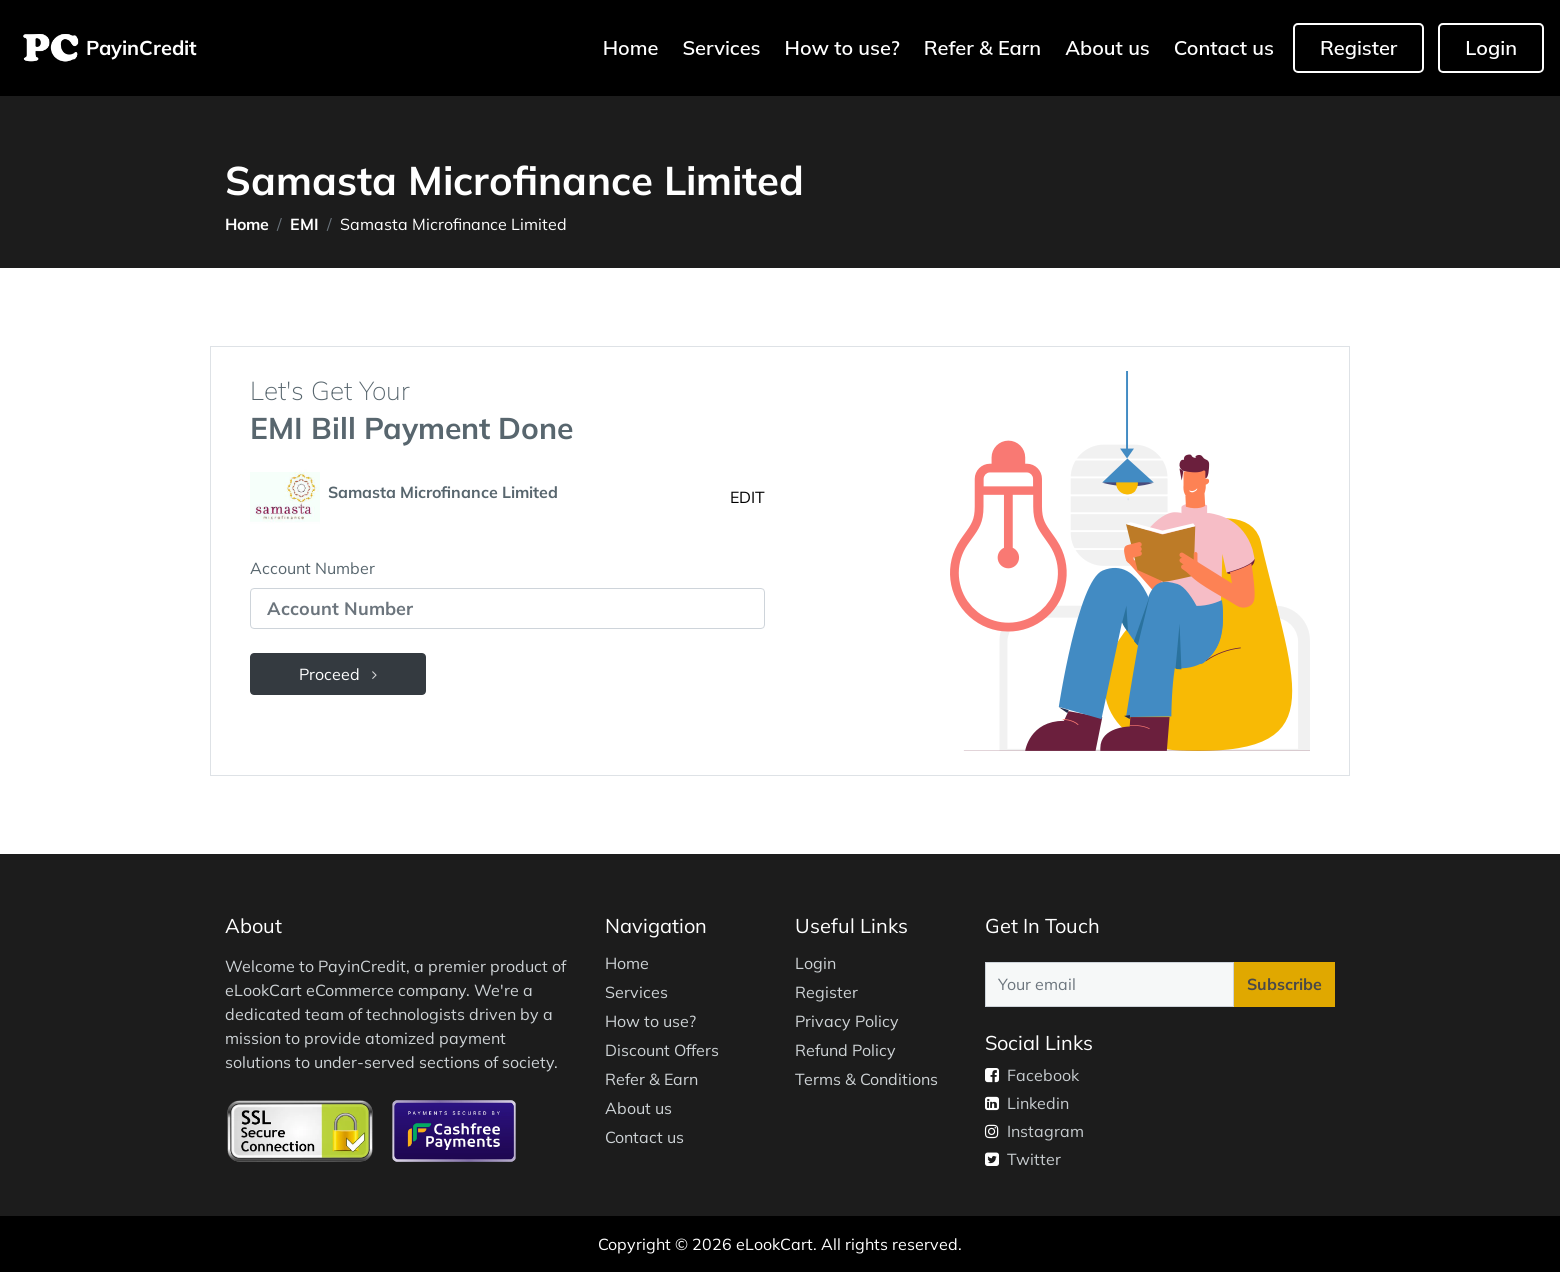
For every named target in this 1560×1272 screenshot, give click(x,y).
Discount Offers (662, 1050)
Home (633, 46)
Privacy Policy (847, 1021)
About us (1107, 47)
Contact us (1224, 47)
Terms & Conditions (866, 1079)
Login (1491, 47)
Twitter (1023, 1159)
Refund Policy (845, 1050)
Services (721, 47)
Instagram (1034, 1131)
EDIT (747, 497)
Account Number (312, 568)
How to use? (842, 47)
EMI (304, 224)
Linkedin (1027, 1103)
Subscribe (1284, 984)
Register (1358, 47)
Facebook (1032, 1075)
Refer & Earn (982, 47)
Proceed (338, 674)
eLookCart (774, 1244)
